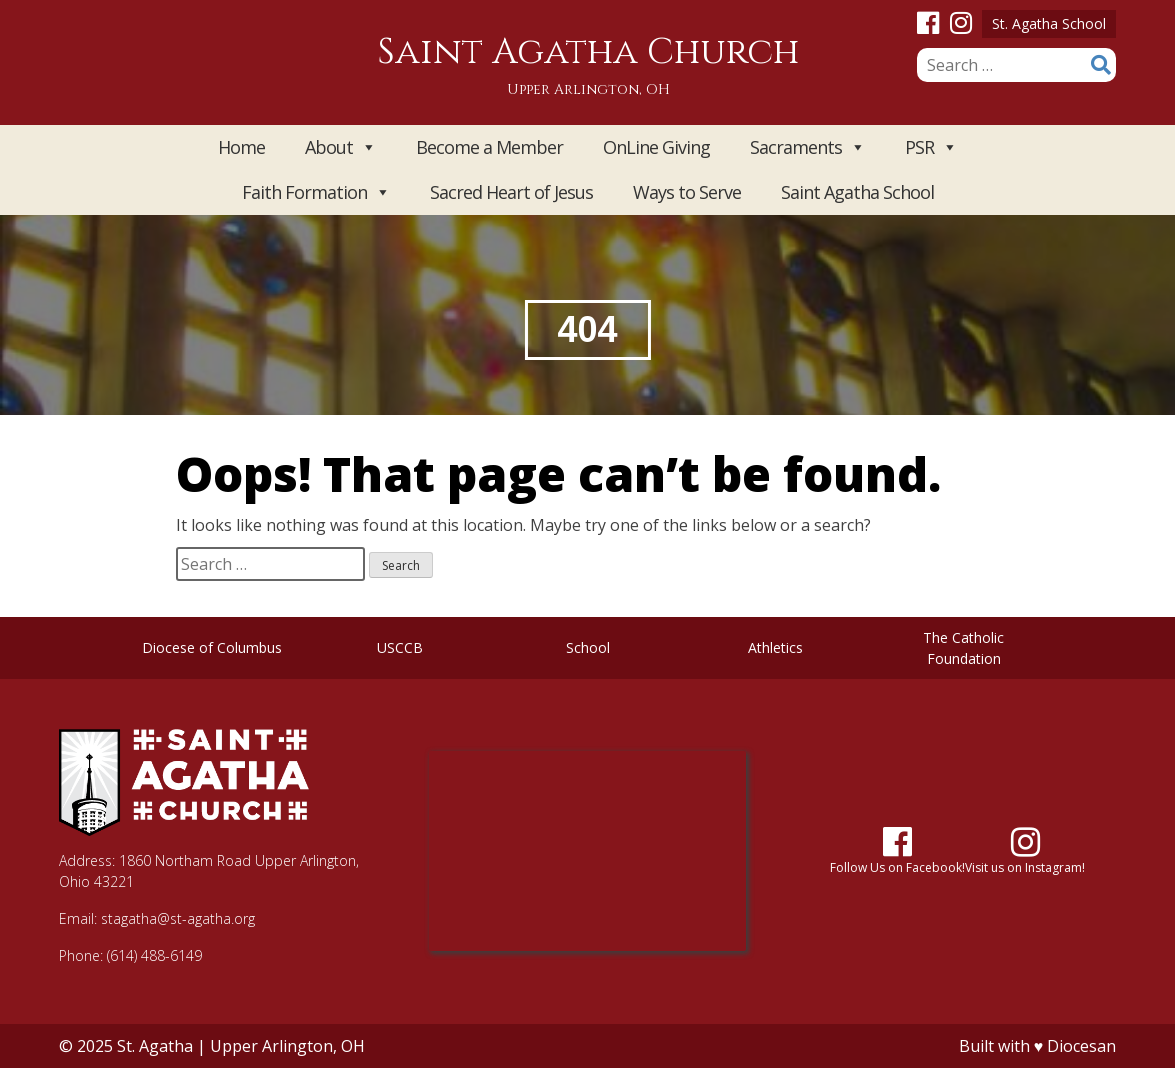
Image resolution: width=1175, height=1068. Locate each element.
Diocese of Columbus (212, 647)
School (588, 647)
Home (241, 147)
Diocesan (1081, 1046)
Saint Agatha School (857, 192)
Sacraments (807, 147)
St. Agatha (155, 1046)
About (340, 147)
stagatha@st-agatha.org (178, 918)
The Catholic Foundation (963, 648)
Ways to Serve (687, 192)
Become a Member (489, 147)
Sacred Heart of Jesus (511, 192)
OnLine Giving (656, 147)
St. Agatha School (1049, 23)
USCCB (400, 647)
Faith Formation (316, 192)
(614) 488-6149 (154, 955)
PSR (931, 147)
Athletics (775, 647)
